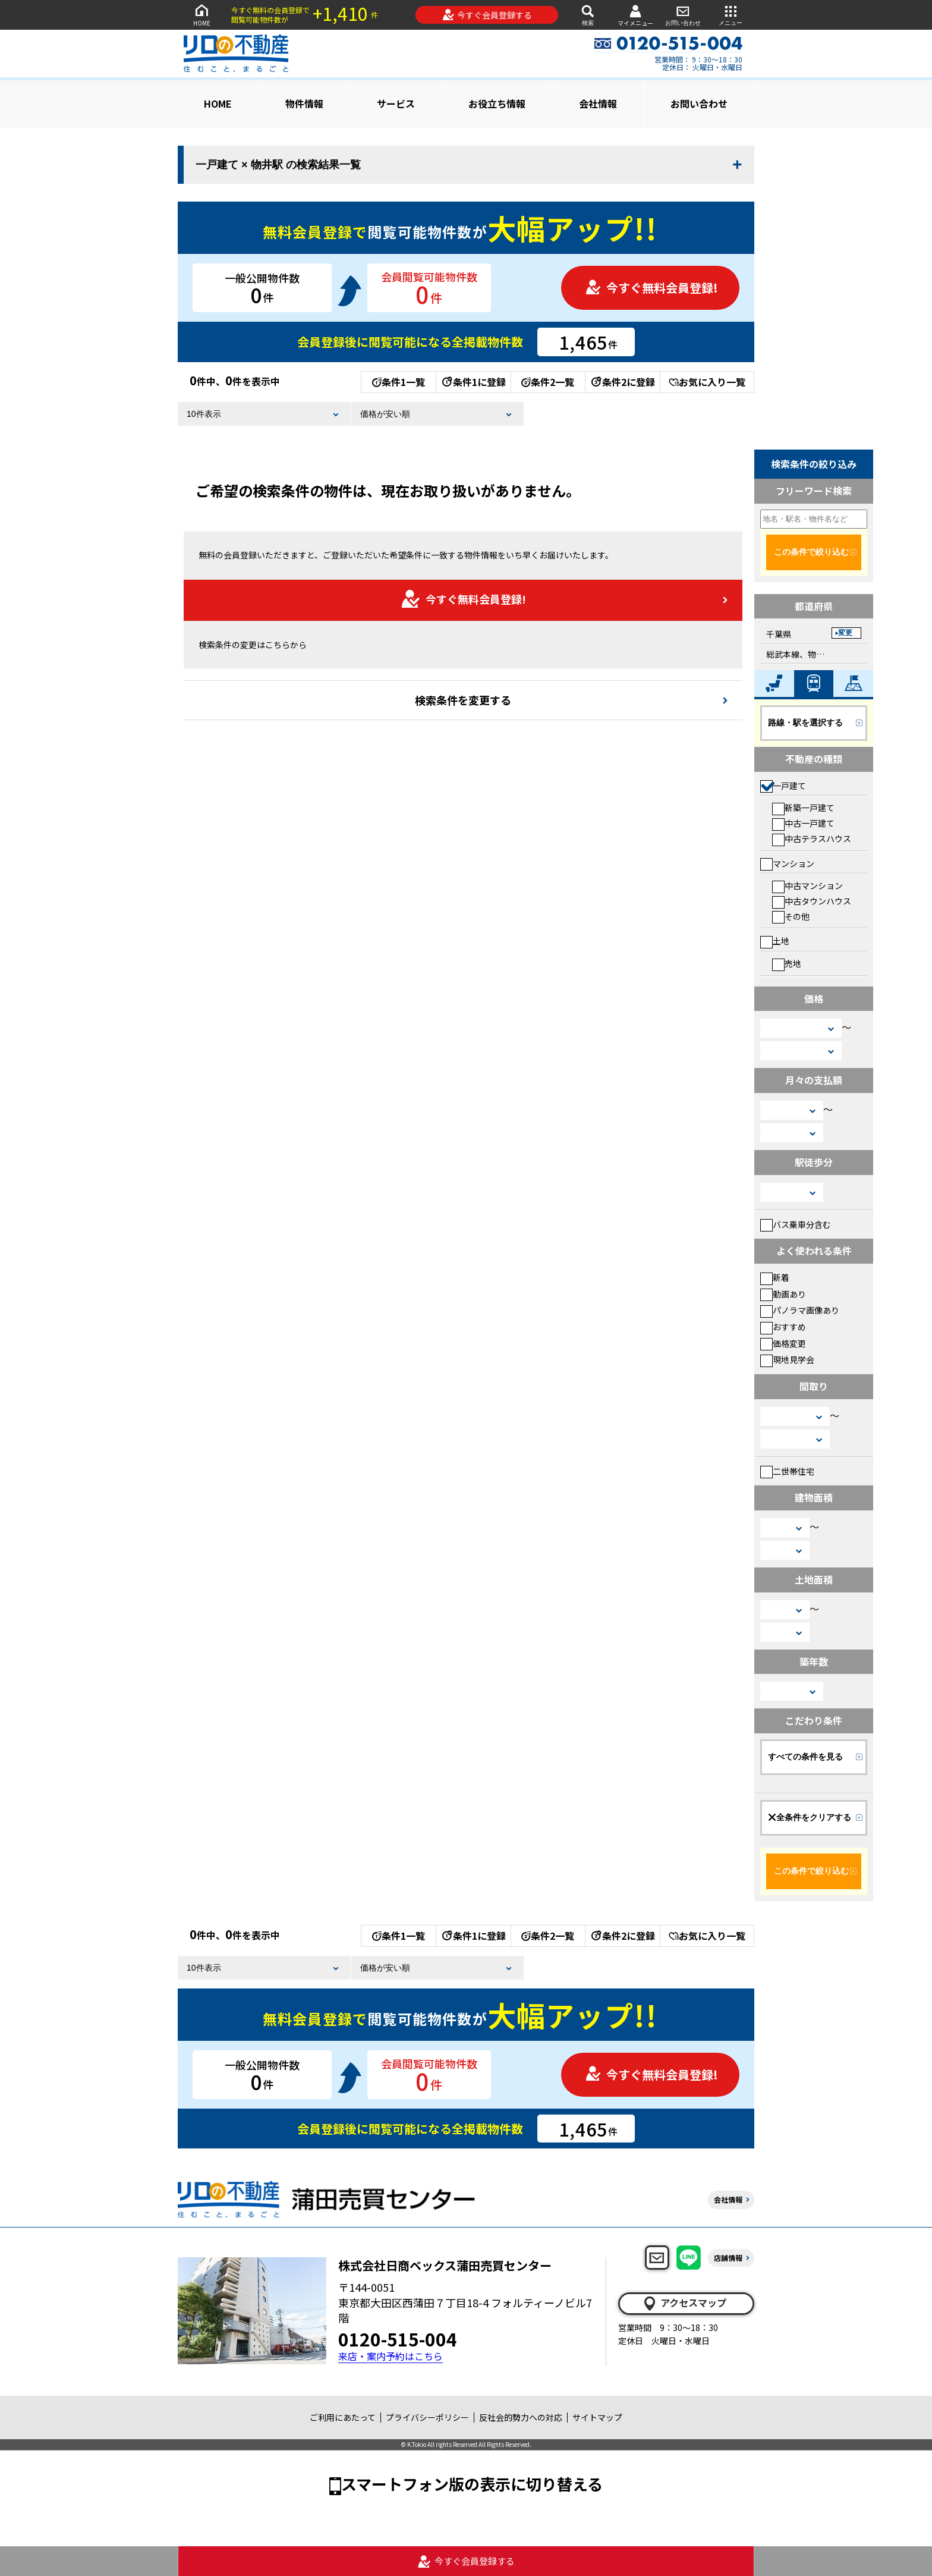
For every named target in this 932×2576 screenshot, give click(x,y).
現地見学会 (787, 1359)
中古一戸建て (803, 823)
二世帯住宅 (787, 1471)
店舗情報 (728, 2258)
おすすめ (783, 1327)
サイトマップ (597, 2417)
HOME (201, 14)
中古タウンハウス (811, 901)
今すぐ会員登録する (487, 15)
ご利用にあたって (343, 2417)
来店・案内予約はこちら (390, 2356)
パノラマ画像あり (799, 1310)
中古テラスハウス (811, 838)
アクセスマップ (684, 2303)
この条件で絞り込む (811, 552)
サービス (396, 103)
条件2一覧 (547, 382)
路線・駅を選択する (805, 722)
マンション (787, 863)
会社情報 (598, 103)
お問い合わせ (683, 14)
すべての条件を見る (805, 1756)
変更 (845, 633)
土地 (774, 941)
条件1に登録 (473, 382)
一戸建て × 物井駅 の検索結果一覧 (278, 165)
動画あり (783, 1294)
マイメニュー (635, 15)
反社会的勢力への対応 (520, 2417)
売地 (786, 963)
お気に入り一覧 (707, 382)
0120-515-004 (397, 2338)
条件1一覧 (398, 382)
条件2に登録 (622, 382)
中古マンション (807, 885)
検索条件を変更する (463, 700)
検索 (588, 14)
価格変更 (783, 1343)
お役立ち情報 (496, 103)
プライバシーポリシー (427, 2417)
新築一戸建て (803, 807)
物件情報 (304, 103)
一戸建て (783, 785)
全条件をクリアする (809, 1817)
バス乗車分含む (795, 1224)
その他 (791, 916)
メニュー (730, 14)
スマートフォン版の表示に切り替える (472, 2484)
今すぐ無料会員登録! (651, 287)
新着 (774, 1277)
